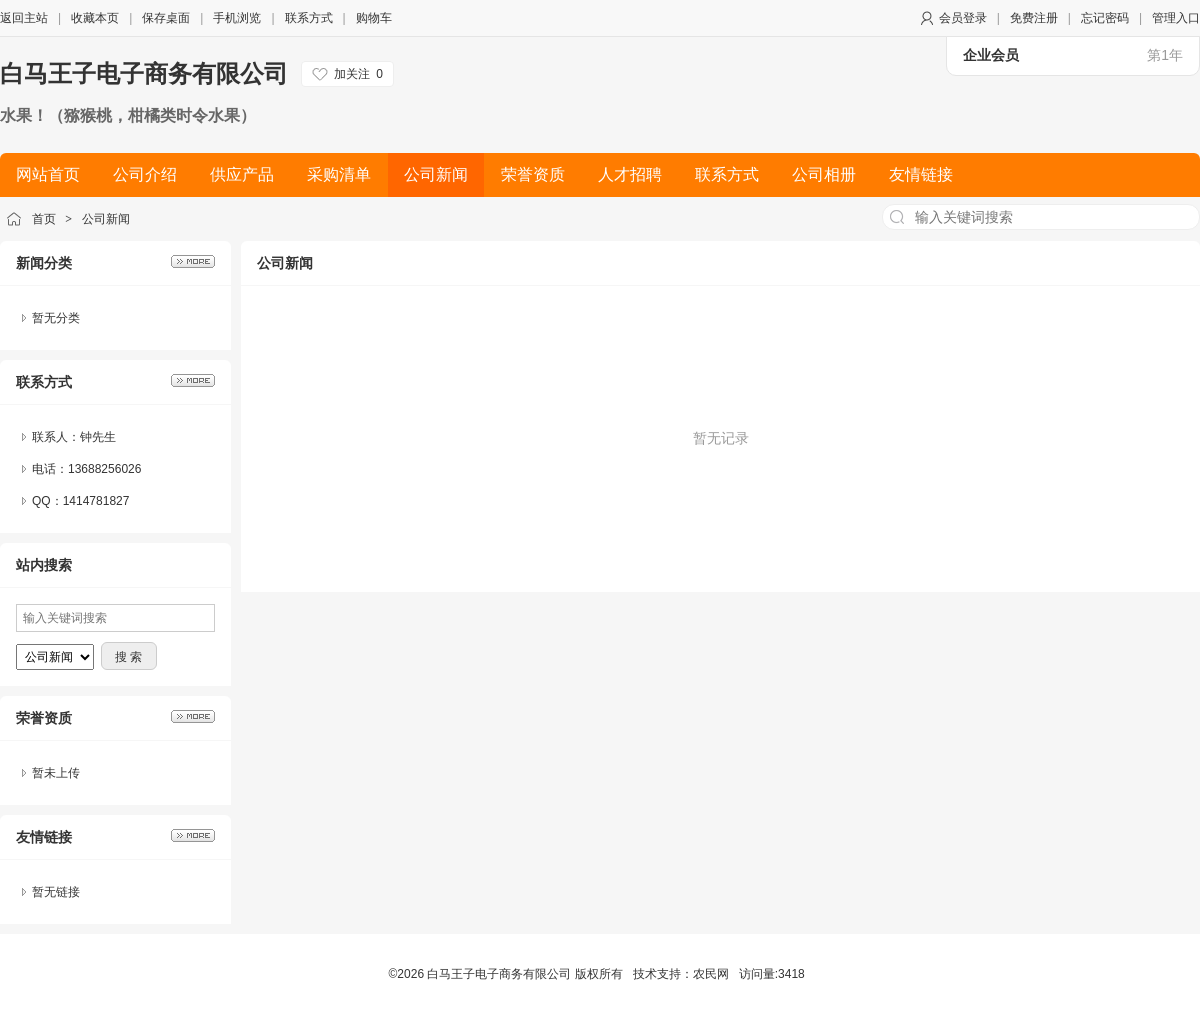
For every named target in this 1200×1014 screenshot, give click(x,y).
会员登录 (963, 18)
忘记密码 (1105, 18)
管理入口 (1176, 18)
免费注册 (1034, 18)
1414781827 (96, 501)
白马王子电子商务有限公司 (144, 73)
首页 (44, 219)
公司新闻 (106, 219)
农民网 (711, 974)
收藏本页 (95, 18)
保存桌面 (166, 18)
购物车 (374, 18)
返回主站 (24, 18)
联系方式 (309, 18)
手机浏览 (237, 18)
